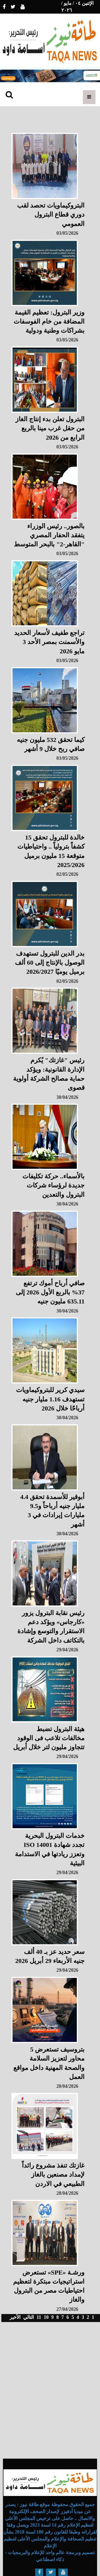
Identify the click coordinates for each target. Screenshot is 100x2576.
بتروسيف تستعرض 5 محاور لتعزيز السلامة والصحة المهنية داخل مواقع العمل (49, 2063)
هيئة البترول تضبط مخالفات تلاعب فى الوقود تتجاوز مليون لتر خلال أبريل (49, 1738)
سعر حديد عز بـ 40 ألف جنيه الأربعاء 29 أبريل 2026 (50, 1956)
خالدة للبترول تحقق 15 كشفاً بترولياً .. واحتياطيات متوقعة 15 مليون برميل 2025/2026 (51, 851)
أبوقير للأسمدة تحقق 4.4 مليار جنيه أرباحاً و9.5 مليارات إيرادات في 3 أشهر (52, 1510)
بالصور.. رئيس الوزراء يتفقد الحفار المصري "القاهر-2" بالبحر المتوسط (49, 535)
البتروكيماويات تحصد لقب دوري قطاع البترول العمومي (51, 214)
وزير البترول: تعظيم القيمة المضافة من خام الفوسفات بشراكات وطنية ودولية (49, 321)
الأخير (15, 2317)
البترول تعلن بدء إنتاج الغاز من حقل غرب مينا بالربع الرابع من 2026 (50, 428)
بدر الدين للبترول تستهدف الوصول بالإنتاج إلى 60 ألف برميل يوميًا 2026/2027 (50, 962)
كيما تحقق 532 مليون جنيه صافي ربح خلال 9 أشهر (51, 744)
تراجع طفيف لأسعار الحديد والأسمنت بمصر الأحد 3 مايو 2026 (49, 642)
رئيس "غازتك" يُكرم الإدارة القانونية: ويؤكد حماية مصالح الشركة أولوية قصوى (49, 1074)
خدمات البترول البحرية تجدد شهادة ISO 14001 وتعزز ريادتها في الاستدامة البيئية (50, 1849)
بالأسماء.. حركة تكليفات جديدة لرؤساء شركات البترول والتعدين (53, 1185)
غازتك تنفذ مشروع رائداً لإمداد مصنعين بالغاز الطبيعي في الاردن (53, 2174)
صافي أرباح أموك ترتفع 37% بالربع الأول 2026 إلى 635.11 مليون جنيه (50, 1292)
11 (39, 2317)
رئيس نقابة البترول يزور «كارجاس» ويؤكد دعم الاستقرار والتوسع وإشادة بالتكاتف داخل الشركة (51, 1626)
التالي (28, 2317)
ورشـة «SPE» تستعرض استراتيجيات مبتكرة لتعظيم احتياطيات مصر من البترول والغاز (49, 2286)
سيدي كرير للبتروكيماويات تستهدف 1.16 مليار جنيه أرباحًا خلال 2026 (50, 1399)
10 (46, 2317)
